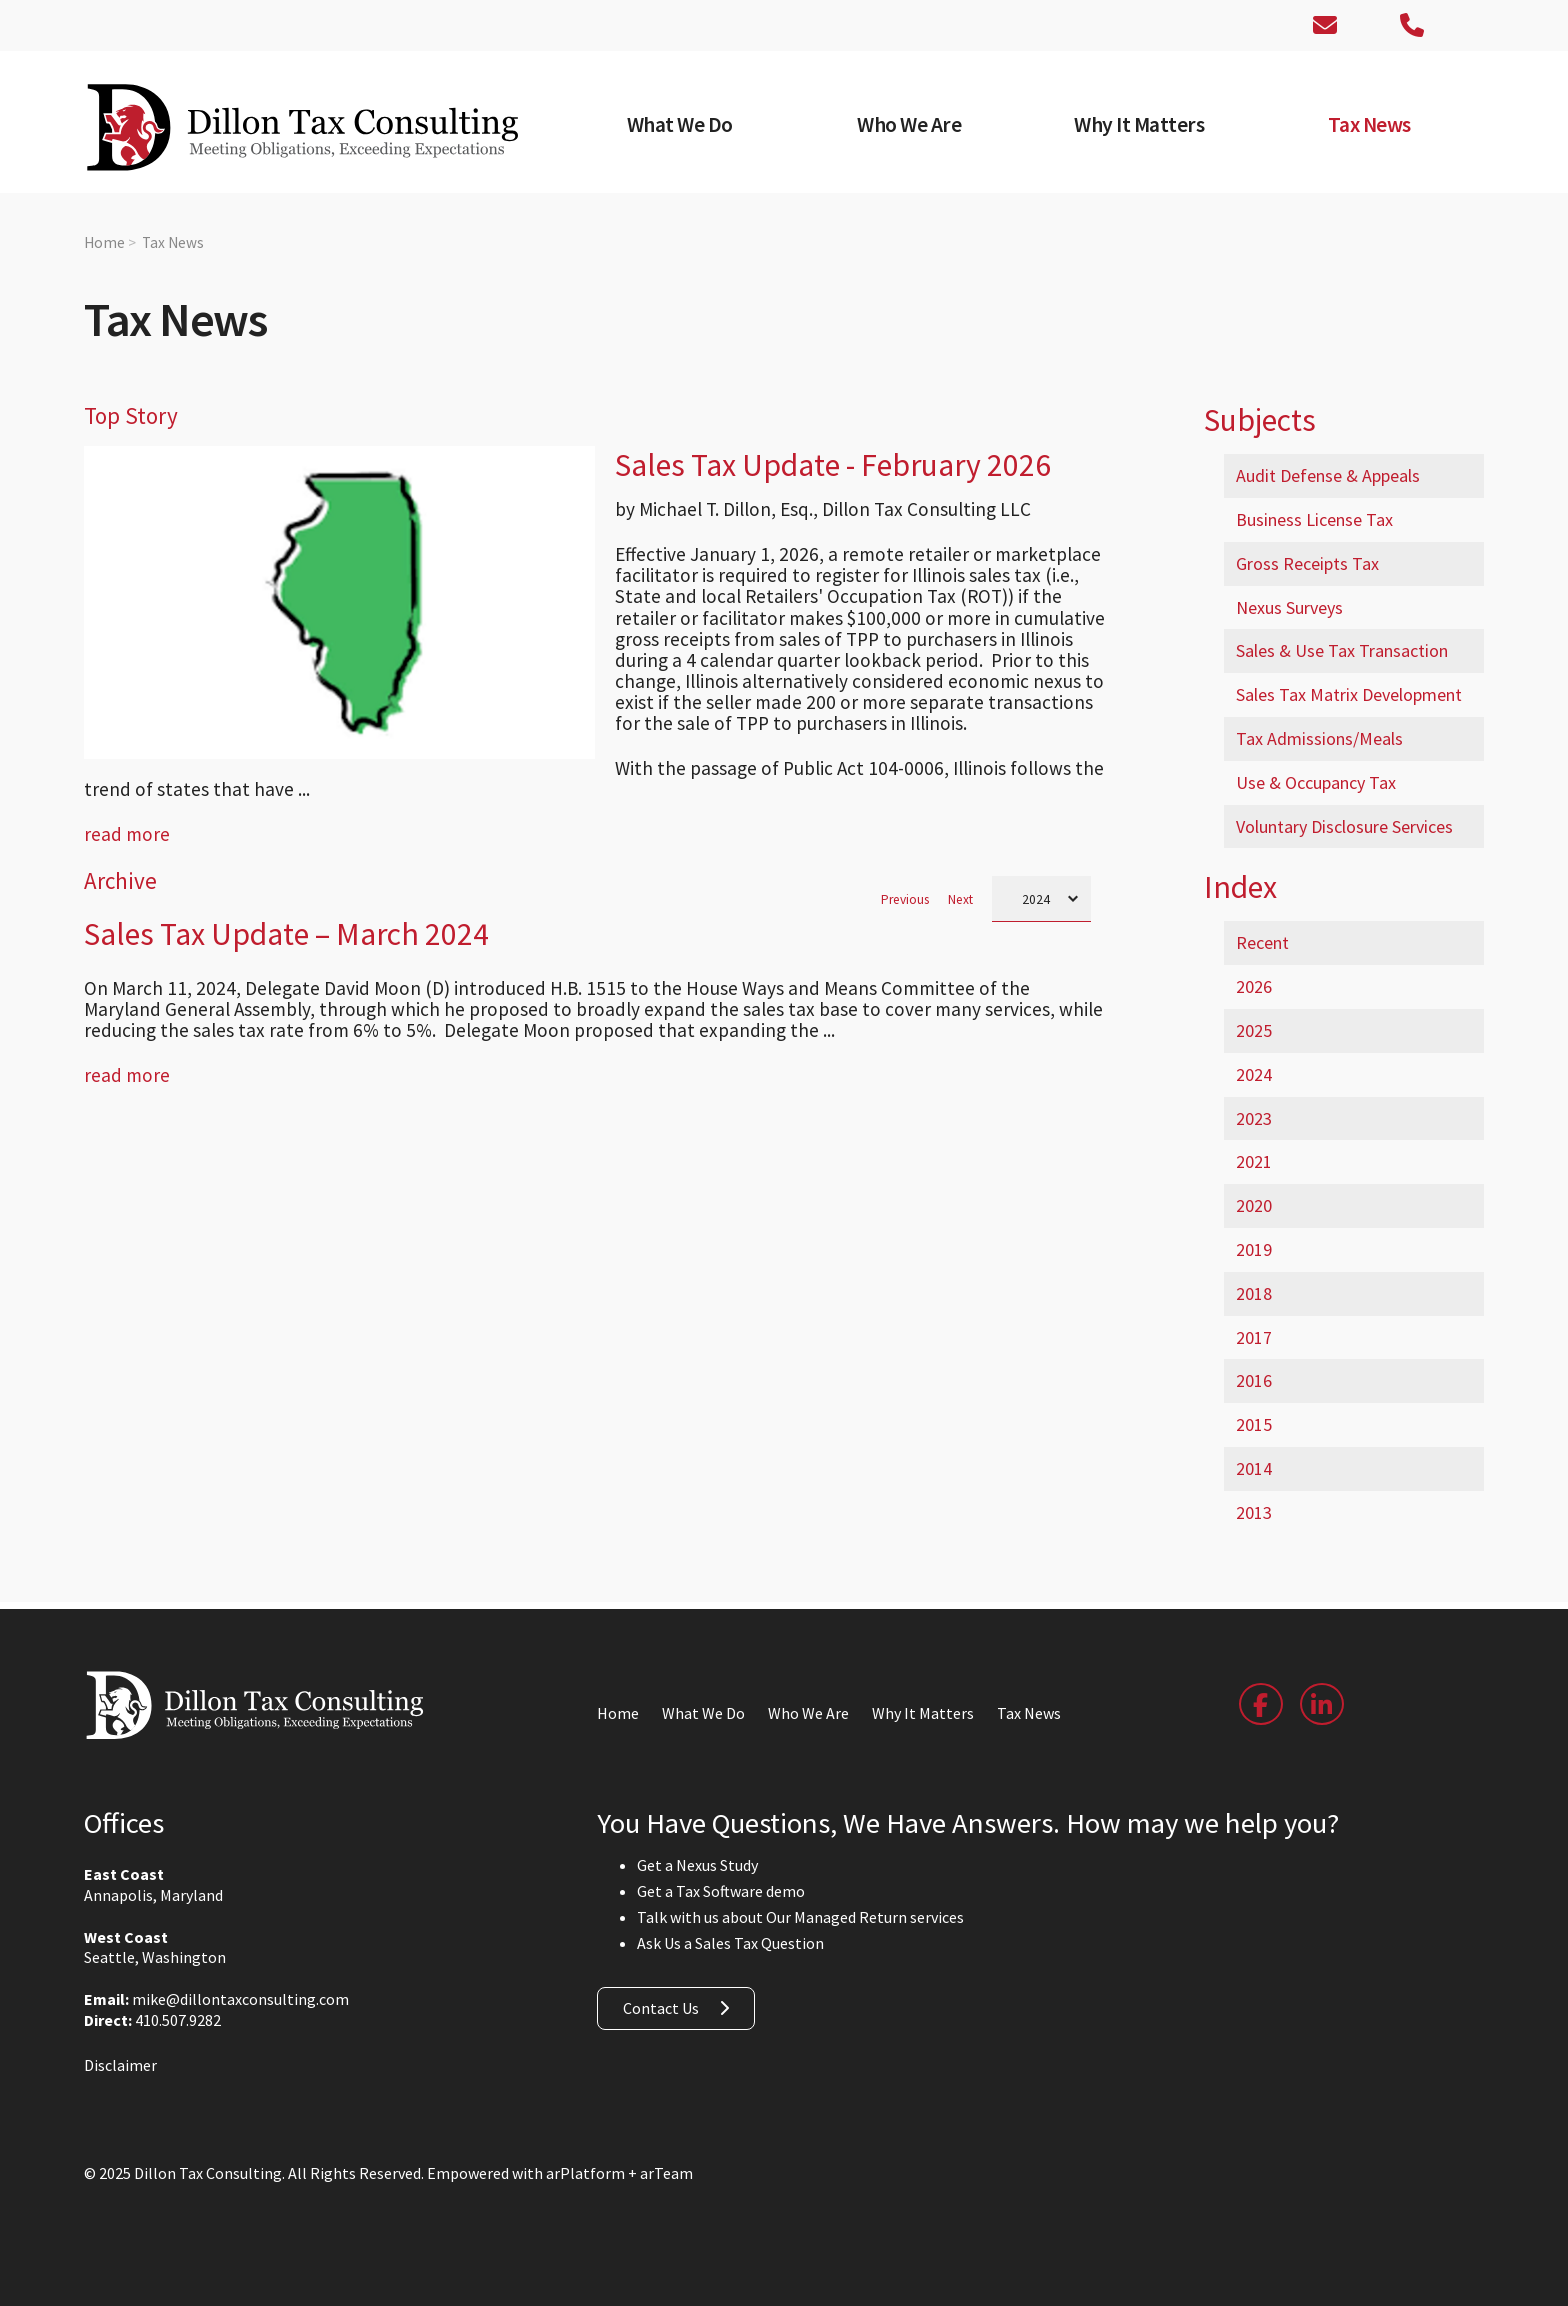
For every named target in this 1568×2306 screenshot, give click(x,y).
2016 (1254, 1380)
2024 (1254, 1074)
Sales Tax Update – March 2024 (286, 934)
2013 (1254, 1512)
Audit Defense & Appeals (1328, 475)
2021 (1254, 1161)
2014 (1254, 1468)
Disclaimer (120, 2065)
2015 (1254, 1424)
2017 (1254, 1337)
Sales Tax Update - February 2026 (833, 465)
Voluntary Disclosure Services (1344, 826)
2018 (1254, 1293)
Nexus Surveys (1289, 607)
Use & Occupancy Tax (1316, 782)
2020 (1254, 1205)
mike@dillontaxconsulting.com (240, 1999)
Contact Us (661, 2008)
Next (960, 899)
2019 (1254, 1249)
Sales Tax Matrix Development (1349, 694)
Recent (1262, 942)
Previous (905, 899)
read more (127, 834)
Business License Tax (1314, 519)
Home (104, 242)
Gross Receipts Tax (1307, 563)
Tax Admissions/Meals (1319, 738)
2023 (1254, 1118)
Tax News (173, 242)
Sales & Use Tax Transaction (1342, 650)
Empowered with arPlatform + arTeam (560, 2173)
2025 (1254, 1030)
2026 (1254, 986)
